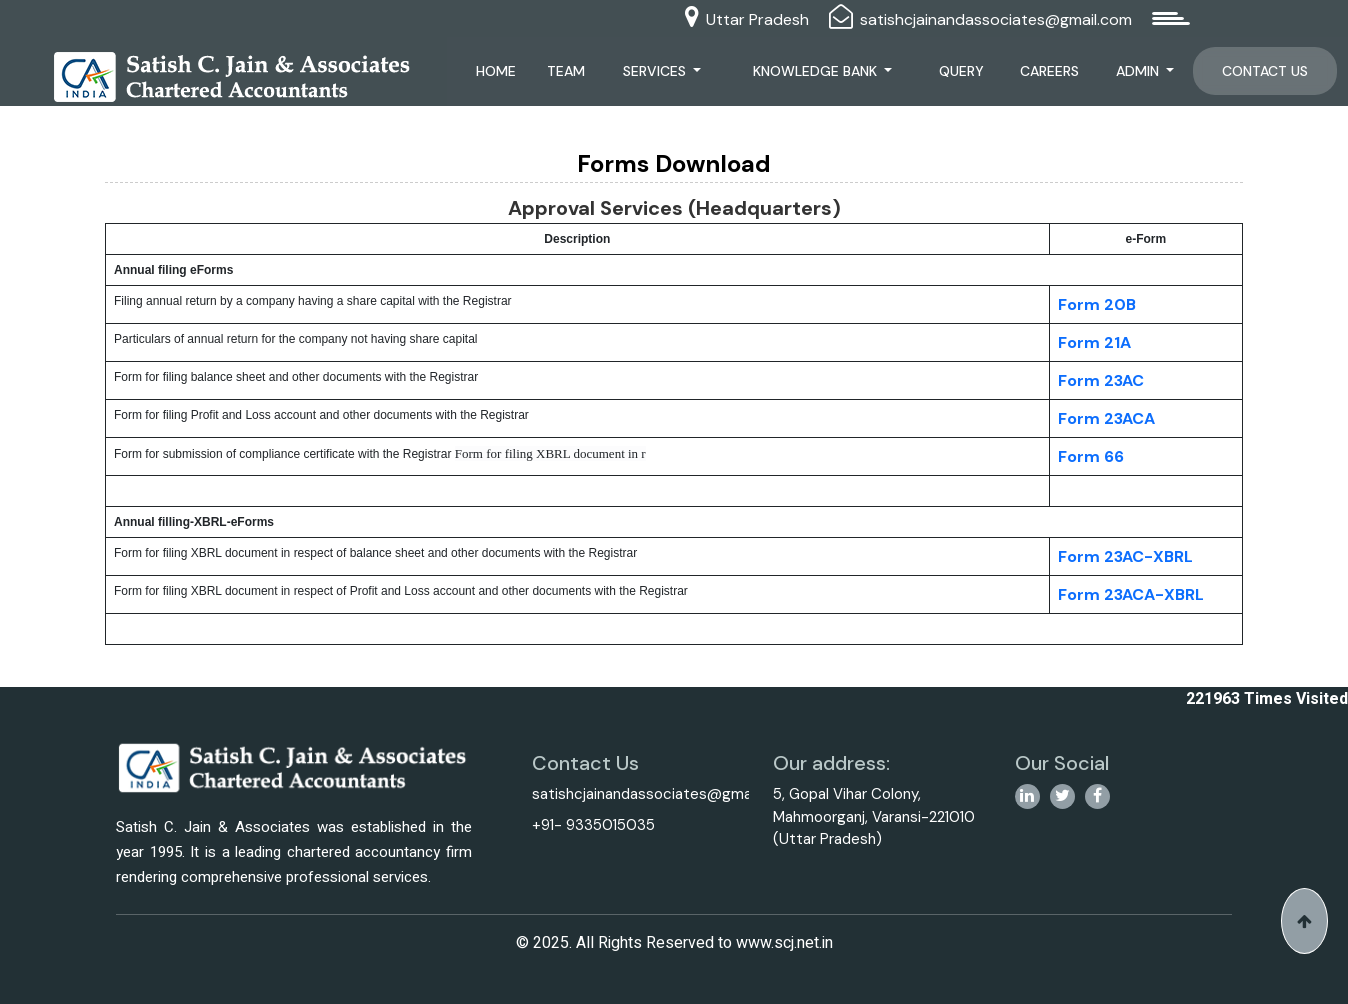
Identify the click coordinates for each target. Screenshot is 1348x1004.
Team (566, 71)
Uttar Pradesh (757, 19)
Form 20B (1097, 304)
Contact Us (1265, 71)
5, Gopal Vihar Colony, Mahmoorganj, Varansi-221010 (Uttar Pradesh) (874, 816)
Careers (1049, 71)
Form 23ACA (1106, 418)
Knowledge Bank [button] (817, 71)
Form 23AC (1101, 380)
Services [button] (656, 71)
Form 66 (1091, 456)
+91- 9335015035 (593, 825)
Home (496, 71)
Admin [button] (1139, 71)
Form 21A (1094, 342)
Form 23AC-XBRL (1125, 556)
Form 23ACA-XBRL (1131, 594)
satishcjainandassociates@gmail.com (996, 19)
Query (961, 71)
